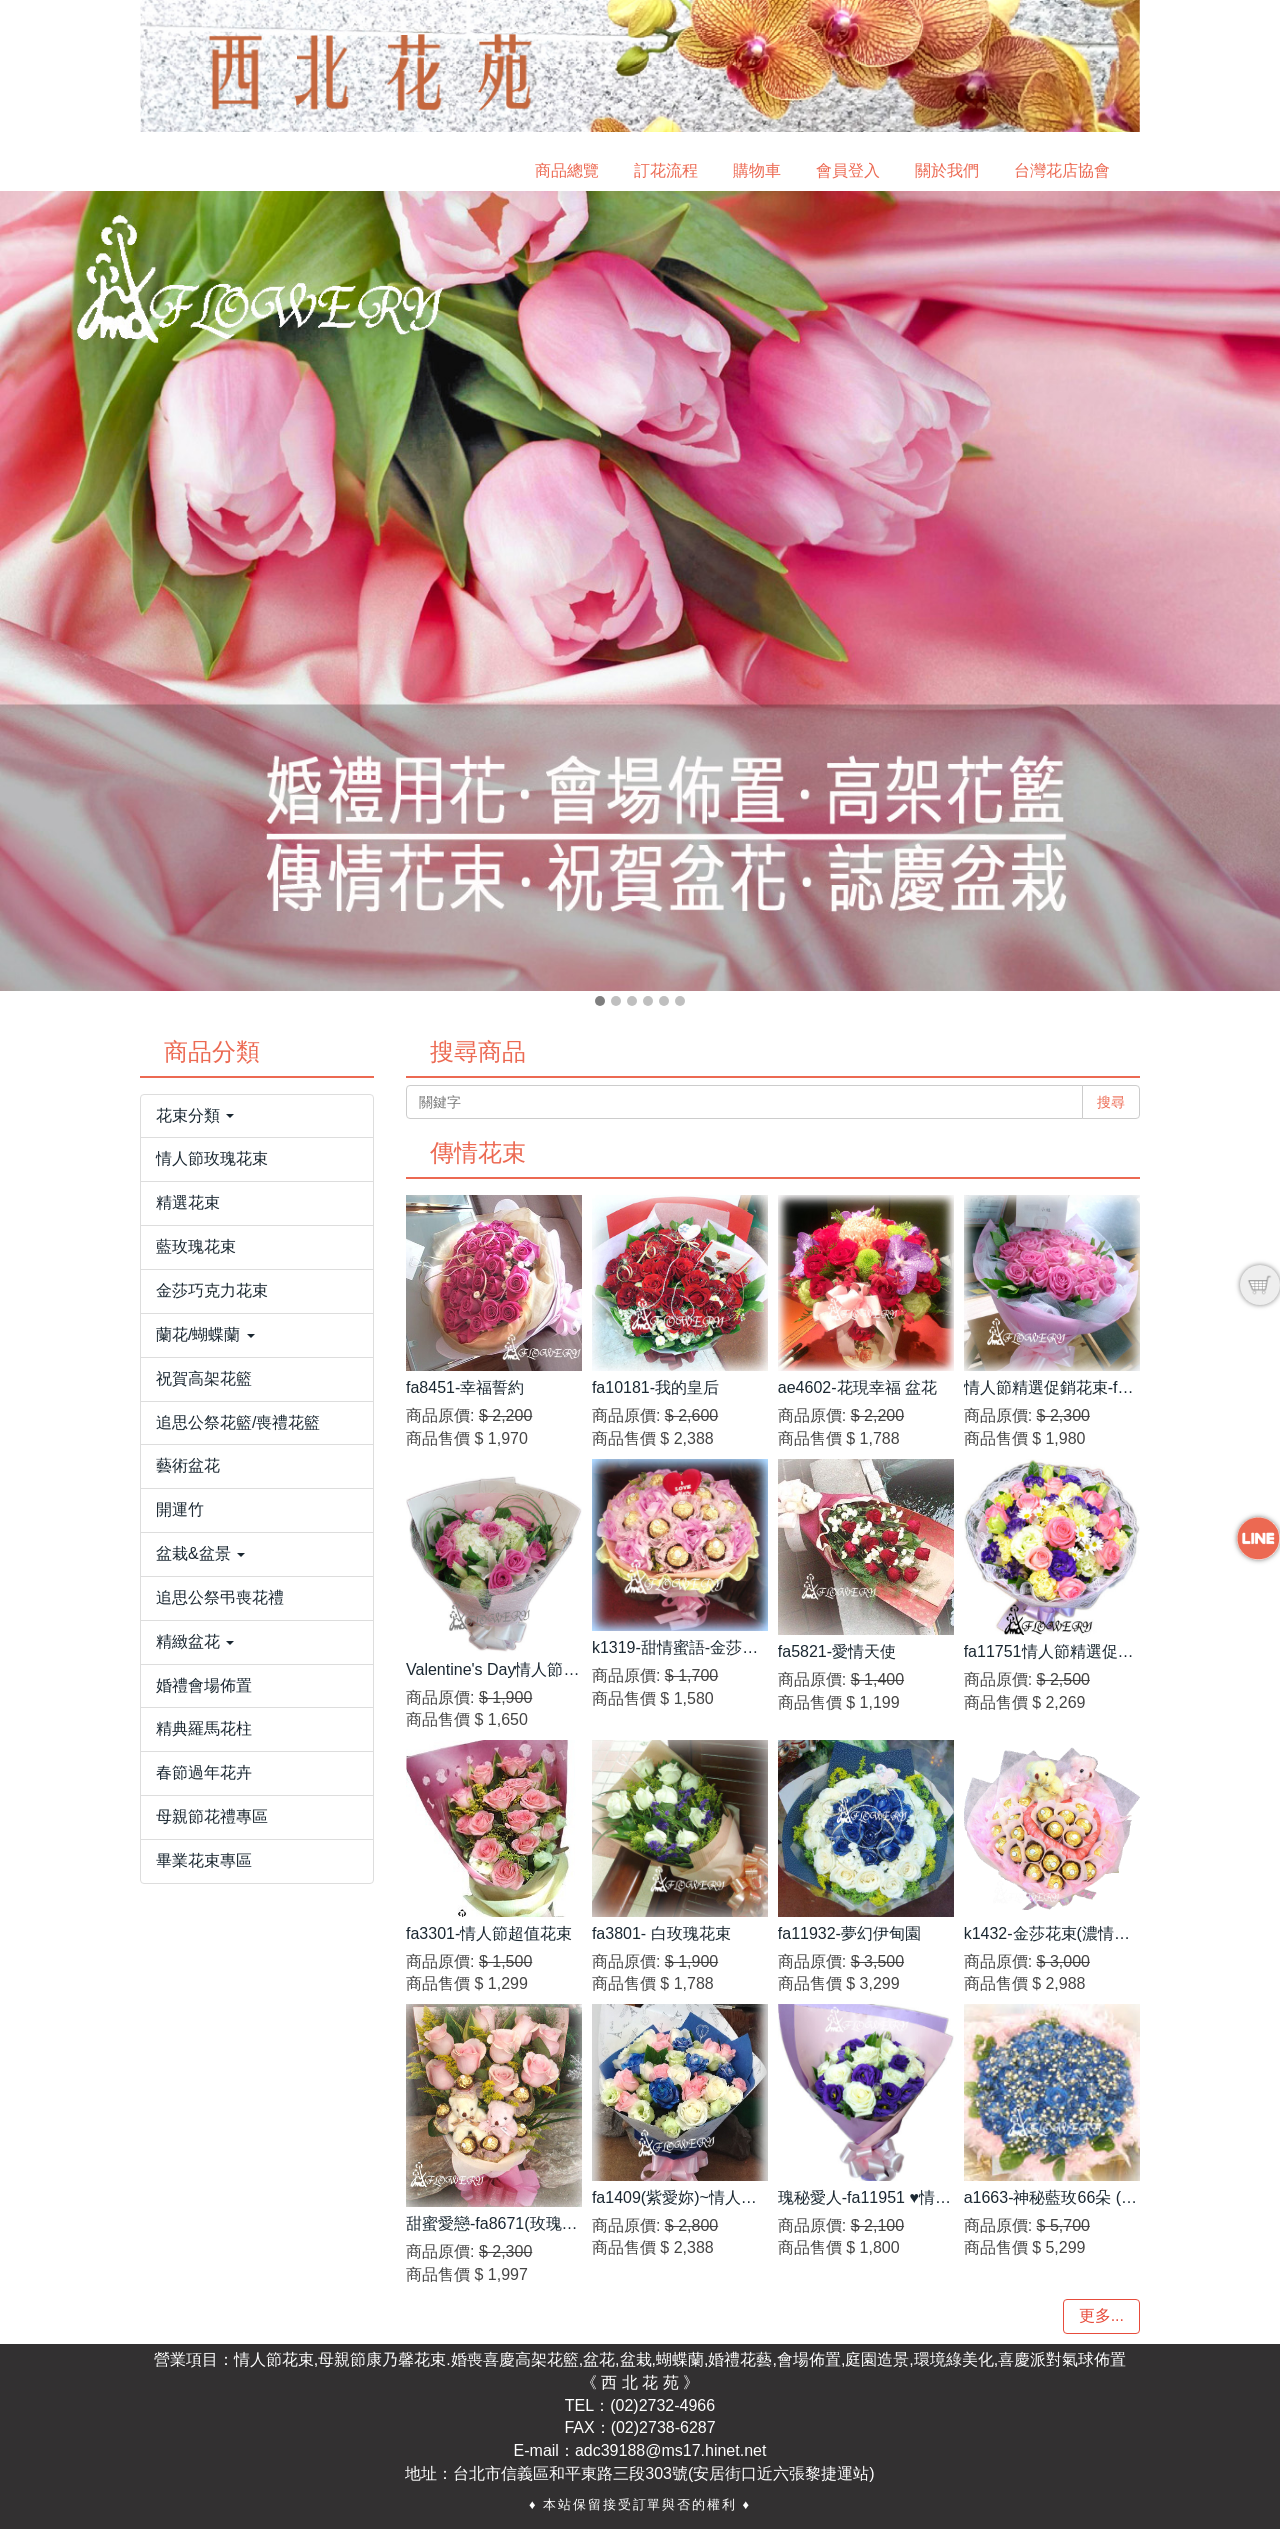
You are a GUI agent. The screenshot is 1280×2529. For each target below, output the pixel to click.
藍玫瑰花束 (196, 1246)
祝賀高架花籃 (204, 1378)
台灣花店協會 (1062, 170)
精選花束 (188, 1202)
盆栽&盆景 (200, 1553)
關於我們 (947, 170)
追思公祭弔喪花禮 (220, 1597)
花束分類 (195, 1115)
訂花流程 (666, 170)
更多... (1101, 2315)
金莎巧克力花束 (212, 1290)
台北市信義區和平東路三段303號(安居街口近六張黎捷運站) (663, 2473)
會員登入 (848, 170)
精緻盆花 (195, 1641)
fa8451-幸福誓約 (465, 1387)
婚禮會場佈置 (204, 1685)
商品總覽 (567, 170)
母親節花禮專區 (212, 1816)
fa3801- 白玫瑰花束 (661, 1933)
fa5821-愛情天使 (837, 1651)
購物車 (757, 170)
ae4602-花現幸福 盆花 (857, 1387)
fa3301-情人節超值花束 (489, 1933)
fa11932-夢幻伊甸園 (849, 1933)
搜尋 (1111, 1102)
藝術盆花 (188, 1465)
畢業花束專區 (204, 1860)
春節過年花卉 (204, 1772)
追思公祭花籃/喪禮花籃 (238, 1422)
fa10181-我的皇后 (655, 1387)
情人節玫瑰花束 (212, 1158)
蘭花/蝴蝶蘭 (205, 1334)
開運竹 (180, 1509)
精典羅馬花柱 (204, 1728)
